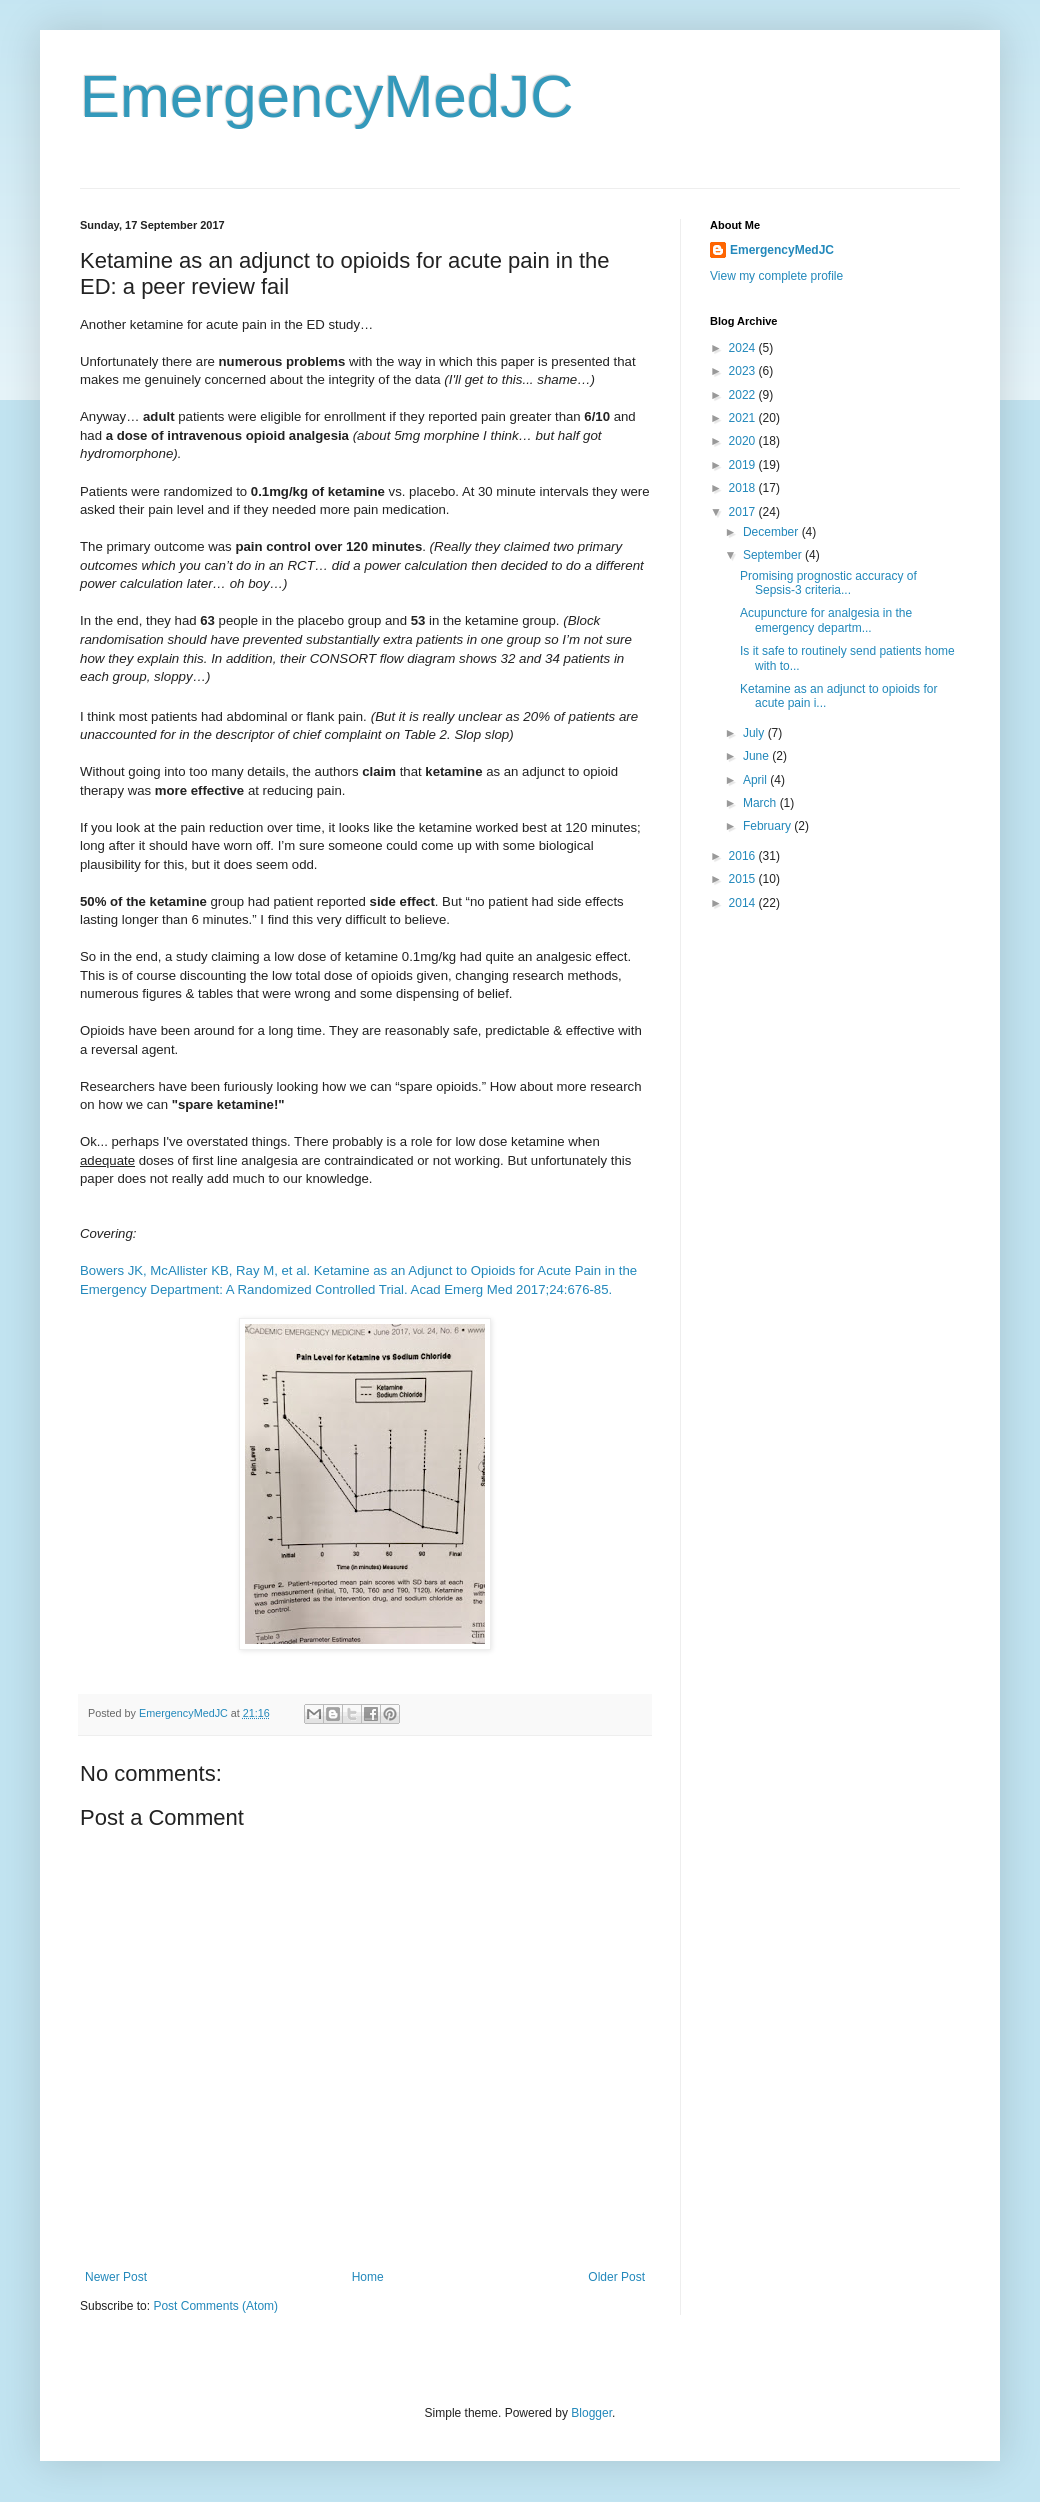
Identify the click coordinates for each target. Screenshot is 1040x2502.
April (756, 780)
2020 (744, 441)
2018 (744, 488)
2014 (744, 903)
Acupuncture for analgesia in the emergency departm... (826, 620)
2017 (744, 512)
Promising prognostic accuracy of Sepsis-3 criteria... (828, 583)
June (757, 756)
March (761, 803)
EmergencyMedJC (327, 96)
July (755, 733)
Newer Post (116, 2277)
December (772, 532)
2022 (744, 395)
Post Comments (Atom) (215, 2306)
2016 (744, 856)
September (774, 555)
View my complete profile (776, 276)
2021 (744, 418)
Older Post (616, 2277)
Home (368, 2277)
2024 (744, 348)
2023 (744, 371)
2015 (744, 879)
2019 (744, 465)
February (768, 826)
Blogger (591, 2413)
